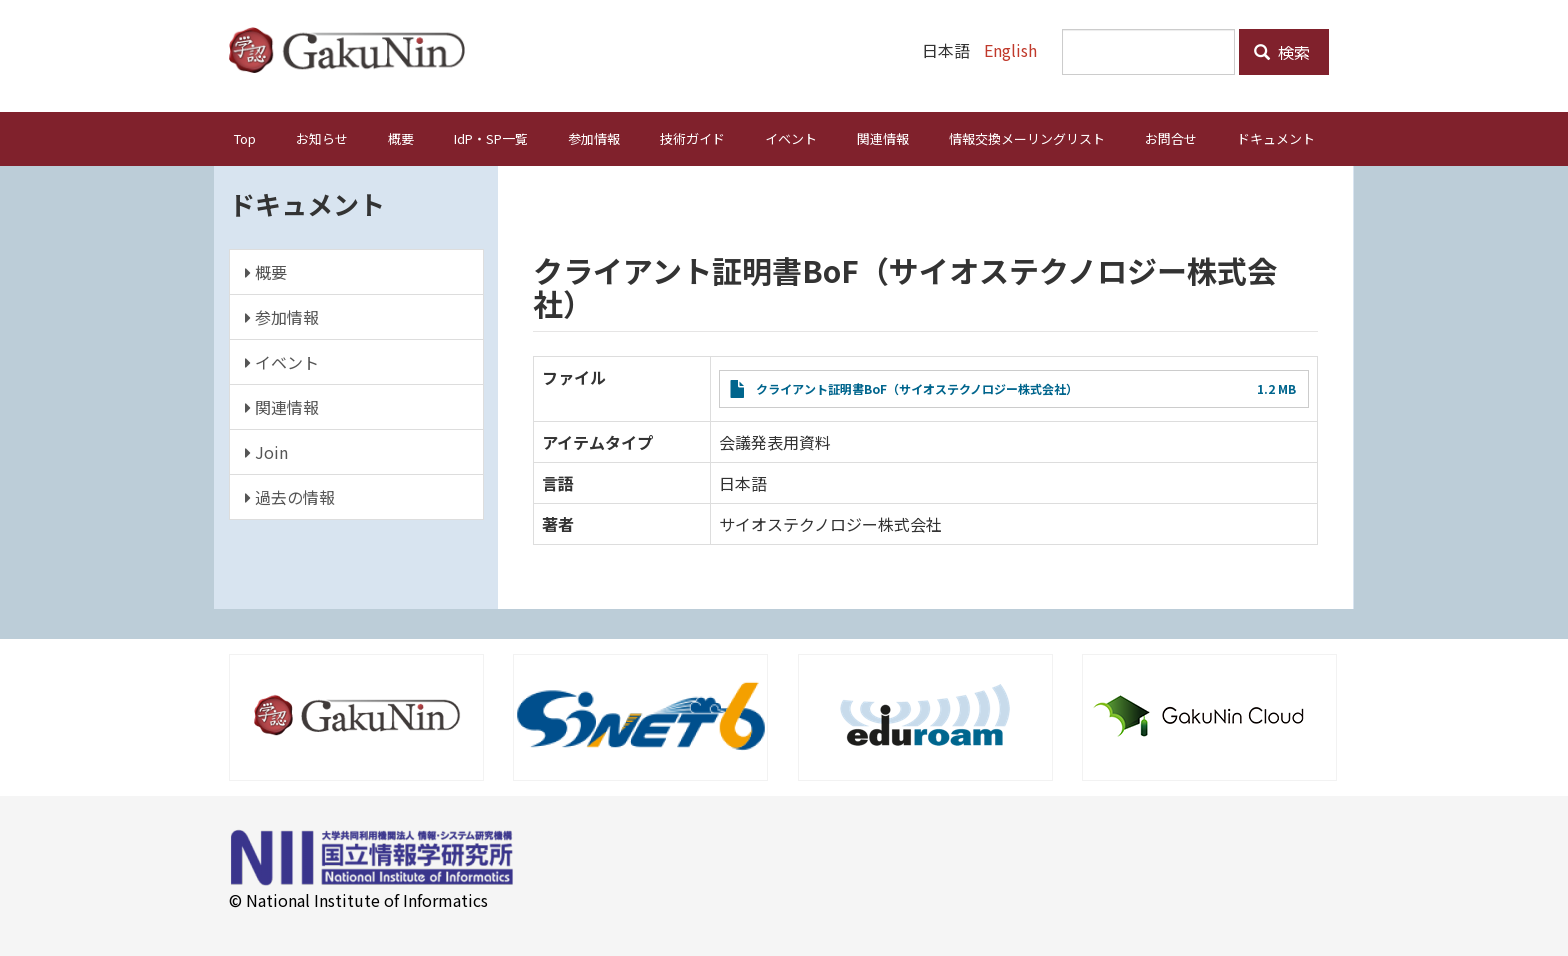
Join (266, 452)
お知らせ (322, 138)
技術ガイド (692, 138)
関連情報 (883, 138)
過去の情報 (290, 497)
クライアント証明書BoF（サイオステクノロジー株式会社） (917, 388)
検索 (1282, 52)
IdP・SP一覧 (491, 138)
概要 (401, 138)
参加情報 (594, 138)
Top (245, 138)
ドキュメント (1276, 138)
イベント (791, 138)
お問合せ (1171, 138)
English (1010, 50)
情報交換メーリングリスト (1027, 138)
